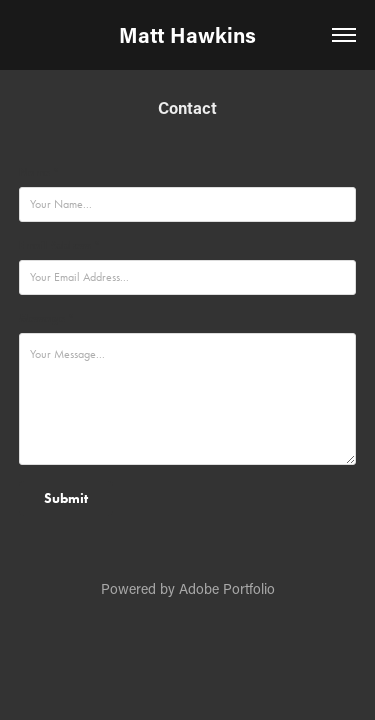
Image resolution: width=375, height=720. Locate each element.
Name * (39, 172)
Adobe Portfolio (227, 588)
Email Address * (59, 245)
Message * (46, 318)
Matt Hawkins (187, 35)
